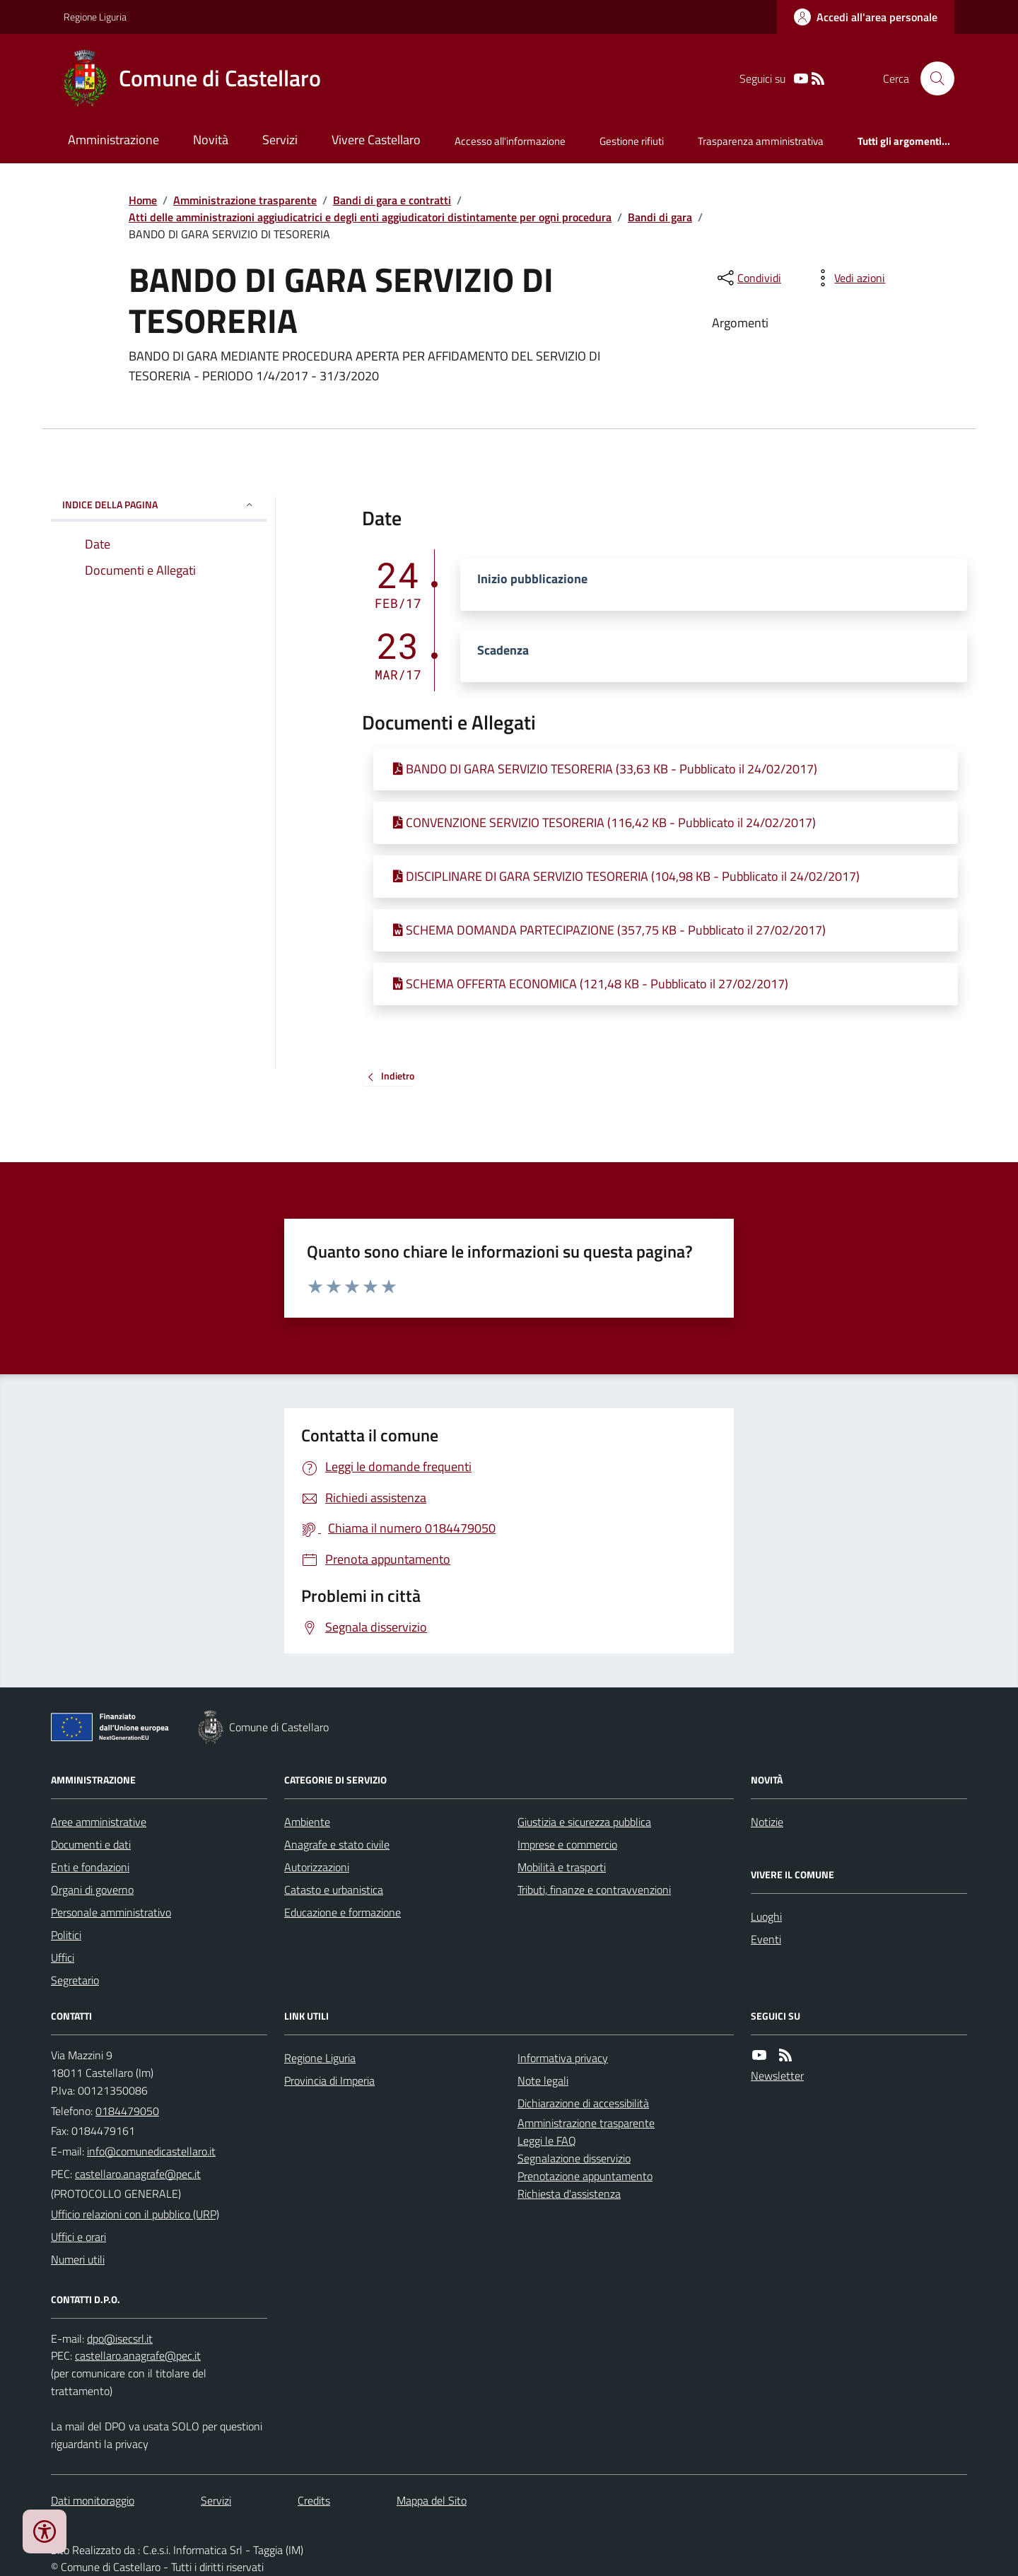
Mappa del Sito (432, 2500)
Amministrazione (113, 139)
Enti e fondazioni (90, 1866)
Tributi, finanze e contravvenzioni (594, 1889)
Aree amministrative (98, 1821)
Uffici (62, 1957)
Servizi (280, 139)
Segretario (75, 1980)
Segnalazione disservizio (574, 2158)
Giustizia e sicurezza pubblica (584, 1821)
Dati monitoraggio (92, 2500)
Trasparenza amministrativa (761, 141)
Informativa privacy (562, 2057)
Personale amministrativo (111, 1912)
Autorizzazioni (316, 1866)
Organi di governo (92, 1889)
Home (143, 200)
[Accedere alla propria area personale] (865, 17)
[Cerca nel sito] (931, 78)
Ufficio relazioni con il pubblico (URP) (135, 2214)
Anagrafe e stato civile (337, 1844)
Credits (314, 2500)
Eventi (766, 1939)
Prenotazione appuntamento (585, 2175)
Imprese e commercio (567, 1844)
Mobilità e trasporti (561, 1866)
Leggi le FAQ (546, 2140)
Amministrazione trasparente (245, 200)
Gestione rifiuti (631, 141)
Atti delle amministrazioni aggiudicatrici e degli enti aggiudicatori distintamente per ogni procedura (370, 217)
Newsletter (777, 2075)
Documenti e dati (91, 1844)
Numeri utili (78, 2259)
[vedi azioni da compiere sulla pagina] (848, 278)
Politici (66, 1934)
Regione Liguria (95, 16)
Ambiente (307, 1821)
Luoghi (766, 1916)
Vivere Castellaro (376, 139)
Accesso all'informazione (510, 141)
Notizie (767, 1821)
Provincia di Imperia (329, 2080)
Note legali (542, 2080)
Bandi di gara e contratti (392, 200)
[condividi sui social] (748, 278)
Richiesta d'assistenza (569, 2193)
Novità (210, 139)
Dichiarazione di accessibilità (583, 2103)
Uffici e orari (78, 2236)
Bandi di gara (660, 217)
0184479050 (127, 2110)
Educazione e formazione (342, 1912)
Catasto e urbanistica (333, 1889)
